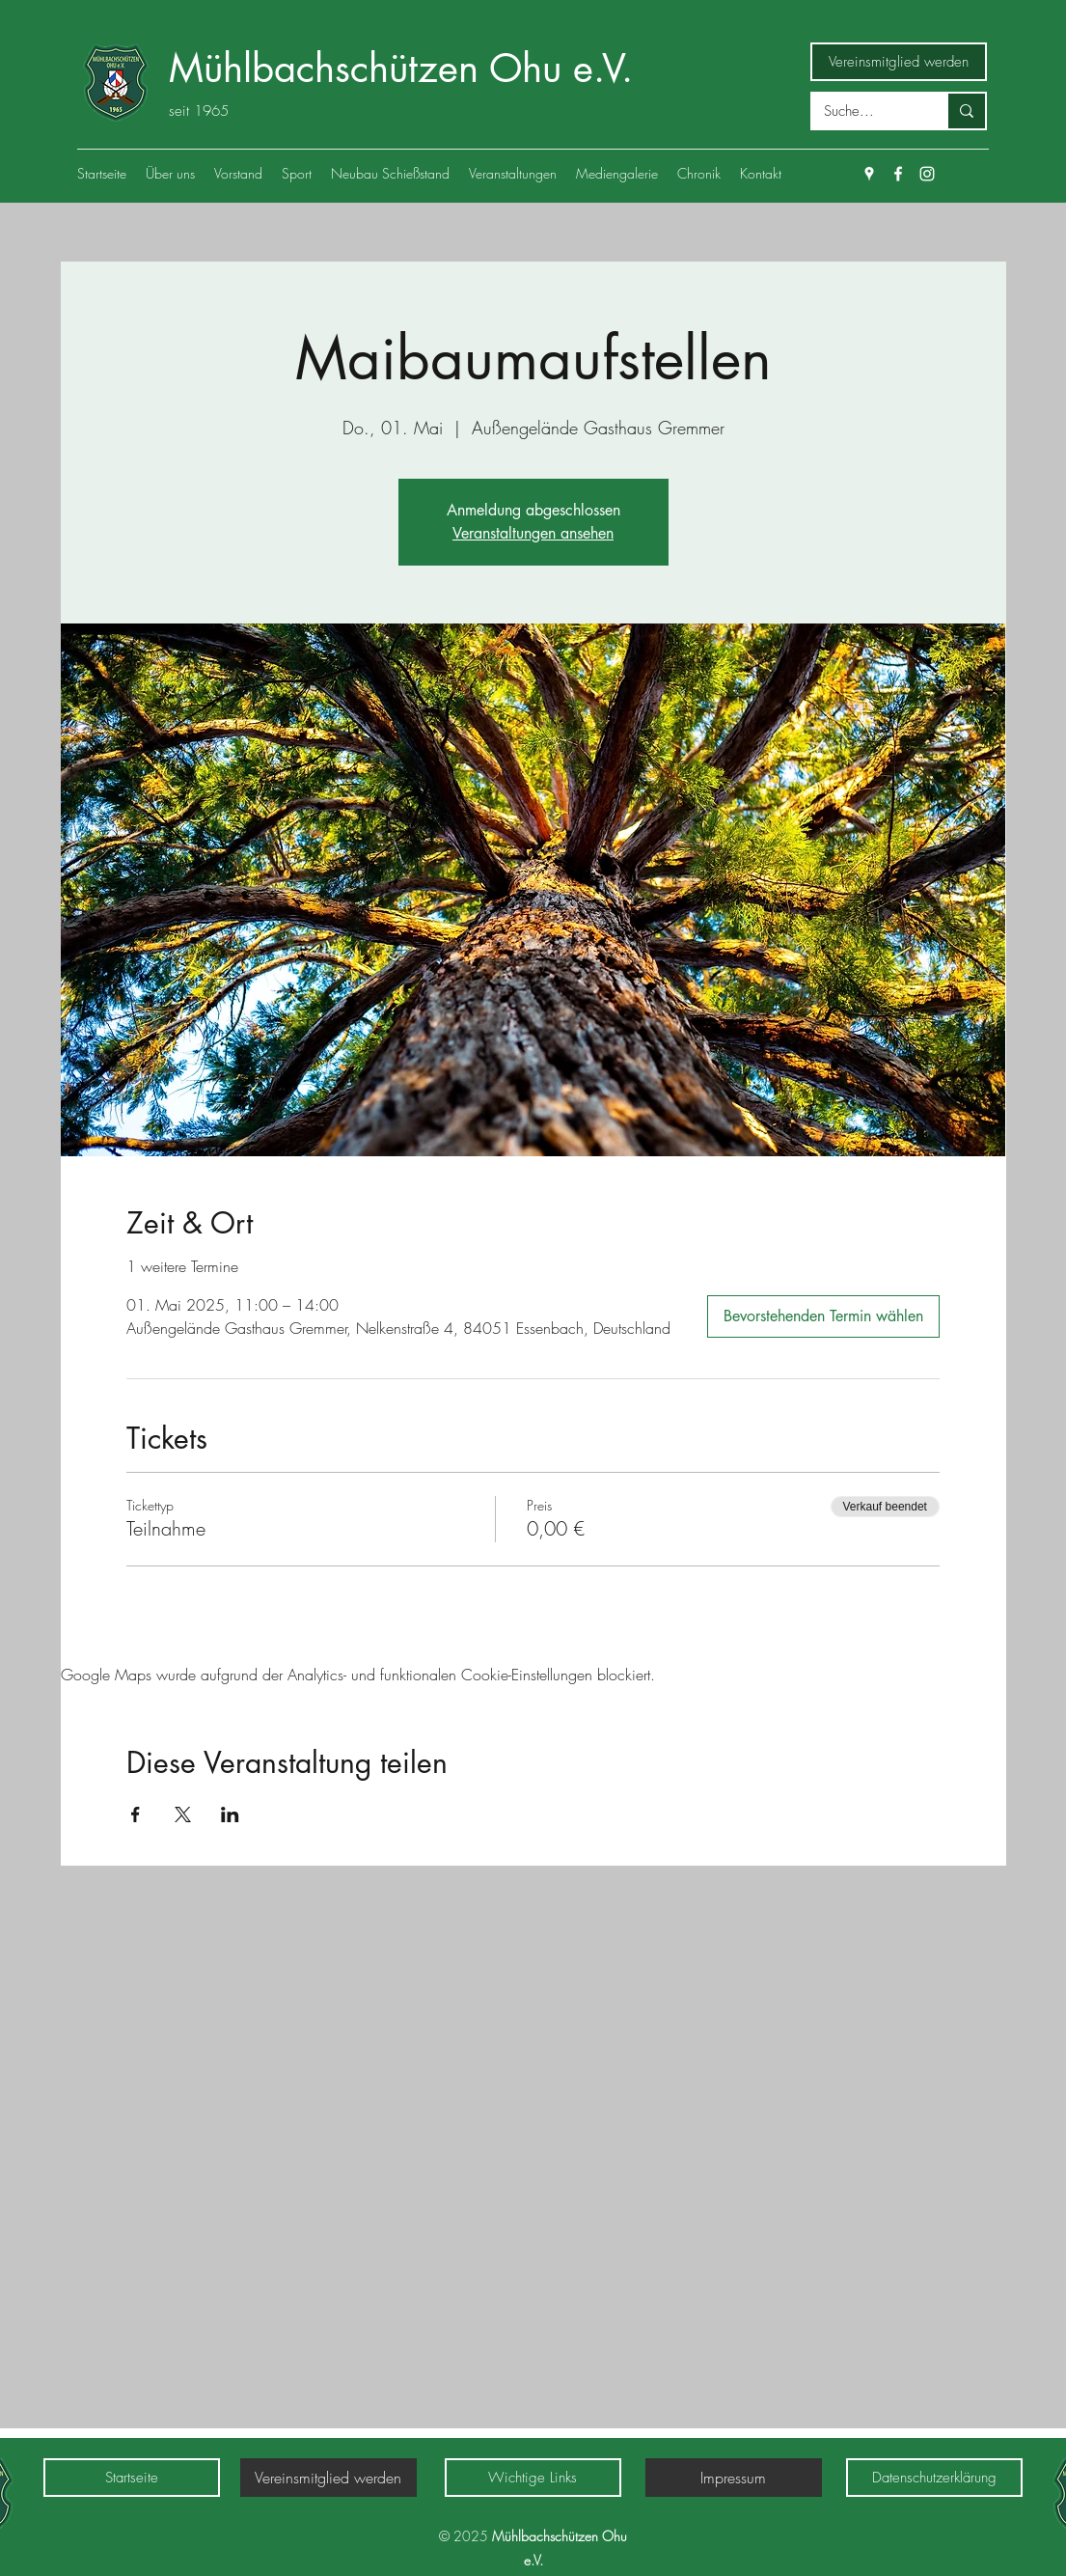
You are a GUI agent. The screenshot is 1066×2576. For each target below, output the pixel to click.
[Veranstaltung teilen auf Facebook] (135, 1814)
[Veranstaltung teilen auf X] (183, 1814)
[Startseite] (131, 2477)
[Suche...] (865, 111)
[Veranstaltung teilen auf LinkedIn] (230, 1814)
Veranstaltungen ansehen (533, 533)
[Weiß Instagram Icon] (927, 173)
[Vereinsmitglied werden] (898, 61)
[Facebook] (898, 173)
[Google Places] (869, 173)
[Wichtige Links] (533, 2477)
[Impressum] (733, 2477)
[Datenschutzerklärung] (934, 2477)
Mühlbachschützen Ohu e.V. (401, 68)
